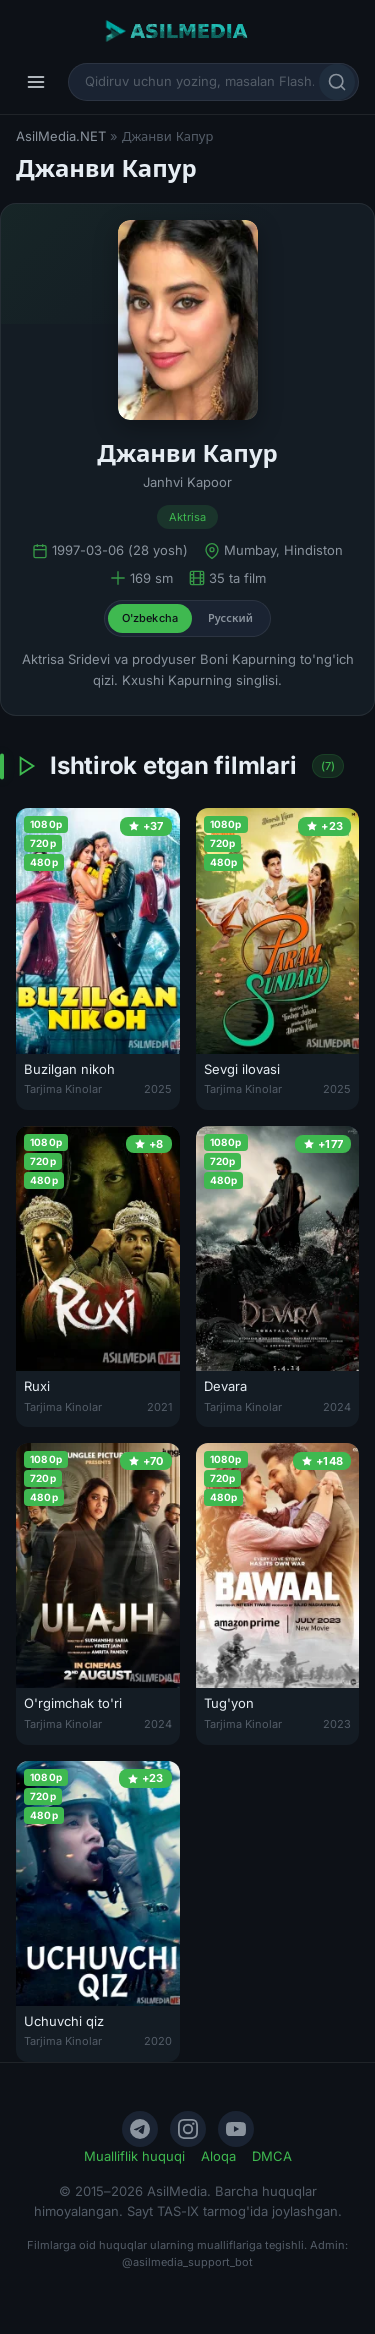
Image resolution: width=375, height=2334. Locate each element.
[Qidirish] (337, 82)
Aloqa (218, 2156)
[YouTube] (236, 2129)
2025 (158, 1089)
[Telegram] (140, 2129)
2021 (159, 1407)
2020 (158, 2041)
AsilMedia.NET (61, 136)
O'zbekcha (150, 618)
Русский (230, 618)
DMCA (272, 2156)
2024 (337, 1407)
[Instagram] (188, 2129)
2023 (337, 1724)
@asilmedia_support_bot (187, 2262)
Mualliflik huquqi (134, 2156)
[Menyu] (36, 82)
